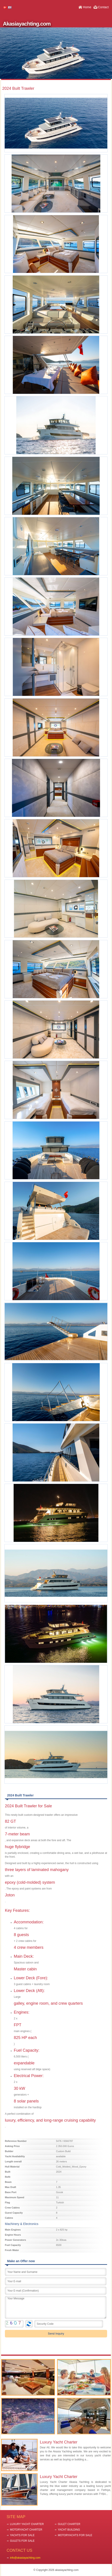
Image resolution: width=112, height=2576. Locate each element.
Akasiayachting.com (27, 24)
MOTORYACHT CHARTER (26, 2529)
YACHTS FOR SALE (22, 2535)
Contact (103, 7)
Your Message (55, 2307)
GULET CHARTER (69, 2524)
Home (87, 7)
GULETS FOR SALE (22, 2540)
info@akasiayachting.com (25, 2557)
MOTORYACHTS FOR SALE (75, 2535)
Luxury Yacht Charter (58, 2442)
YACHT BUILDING (69, 2529)
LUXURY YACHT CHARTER (27, 2524)
